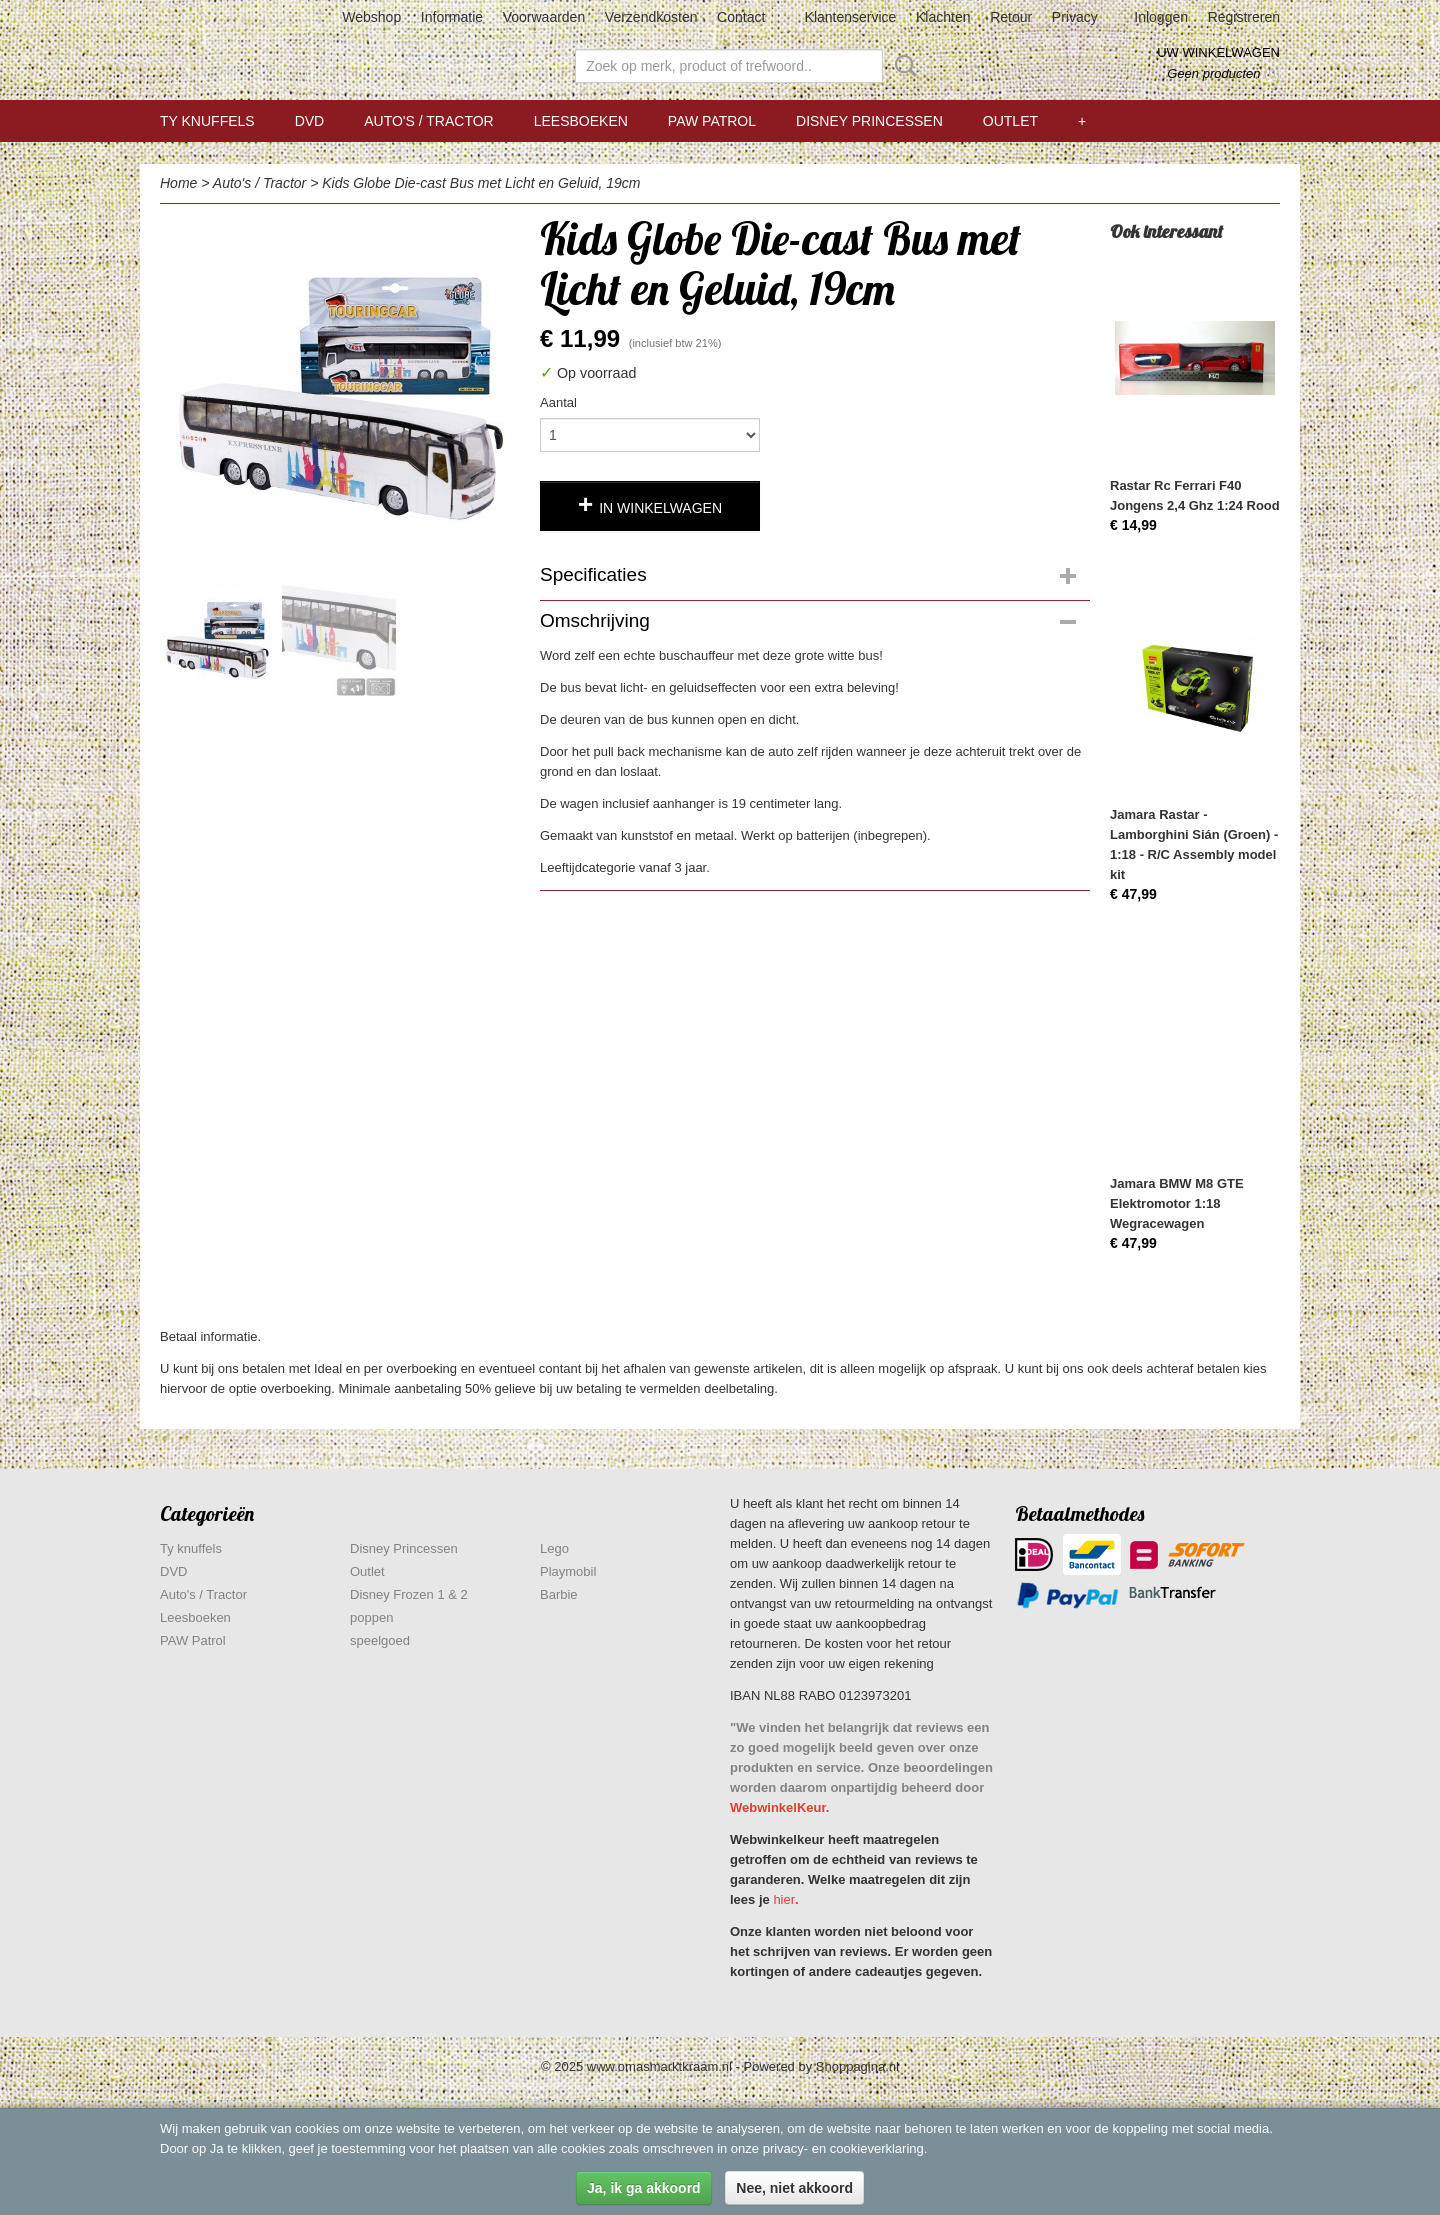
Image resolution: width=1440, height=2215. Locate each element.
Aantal (558, 402)
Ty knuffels (207, 121)
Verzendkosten (651, 17)
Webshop (371, 17)
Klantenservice (851, 17)
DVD (310, 121)
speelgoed (380, 1640)
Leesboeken (581, 121)
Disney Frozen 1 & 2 (409, 1594)
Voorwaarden (544, 17)
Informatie (452, 17)
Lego (554, 1548)
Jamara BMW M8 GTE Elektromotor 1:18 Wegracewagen (1177, 1203)
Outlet (1010, 121)
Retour (1011, 17)
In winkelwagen (660, 508)
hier (784, 1899)
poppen (371, 1617)
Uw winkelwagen (1218, 52)
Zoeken (902, 66)
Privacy (1075, 17)
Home (178, 183)
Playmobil (568, 1571)
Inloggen (1161, 17)
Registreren (1244, 17)
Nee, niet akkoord (794, 2188)
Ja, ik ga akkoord (644, 2188)
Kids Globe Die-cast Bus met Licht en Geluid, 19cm (481, 183)
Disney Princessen (869, 121)
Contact (741, 17)
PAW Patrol (712, 121)
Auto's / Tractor (428, 121)
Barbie (559, 1594)
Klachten (943, 17)
